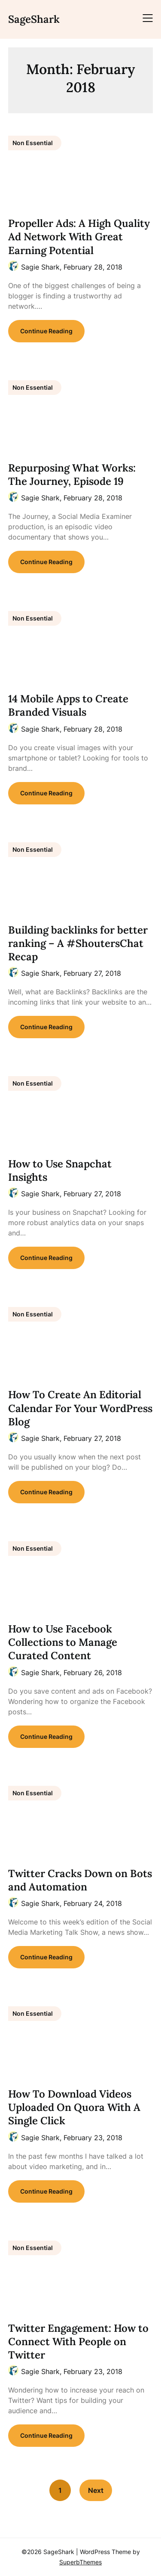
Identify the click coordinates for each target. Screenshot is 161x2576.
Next (95, 2490)
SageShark (34, 19)
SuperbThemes (80, 2562)
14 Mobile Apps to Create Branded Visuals (68, 705)
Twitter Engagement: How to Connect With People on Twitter (78, 2342)
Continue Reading (46, 331)
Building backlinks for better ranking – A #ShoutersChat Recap (78, 943)
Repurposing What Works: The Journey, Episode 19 (72, 474)
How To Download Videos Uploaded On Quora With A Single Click (74, 2107)
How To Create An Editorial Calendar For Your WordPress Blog (80, 1408)
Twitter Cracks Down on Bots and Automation (80, 1880)
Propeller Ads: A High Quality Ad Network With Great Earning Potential (79, 237)
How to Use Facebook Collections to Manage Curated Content (62, 1642)
